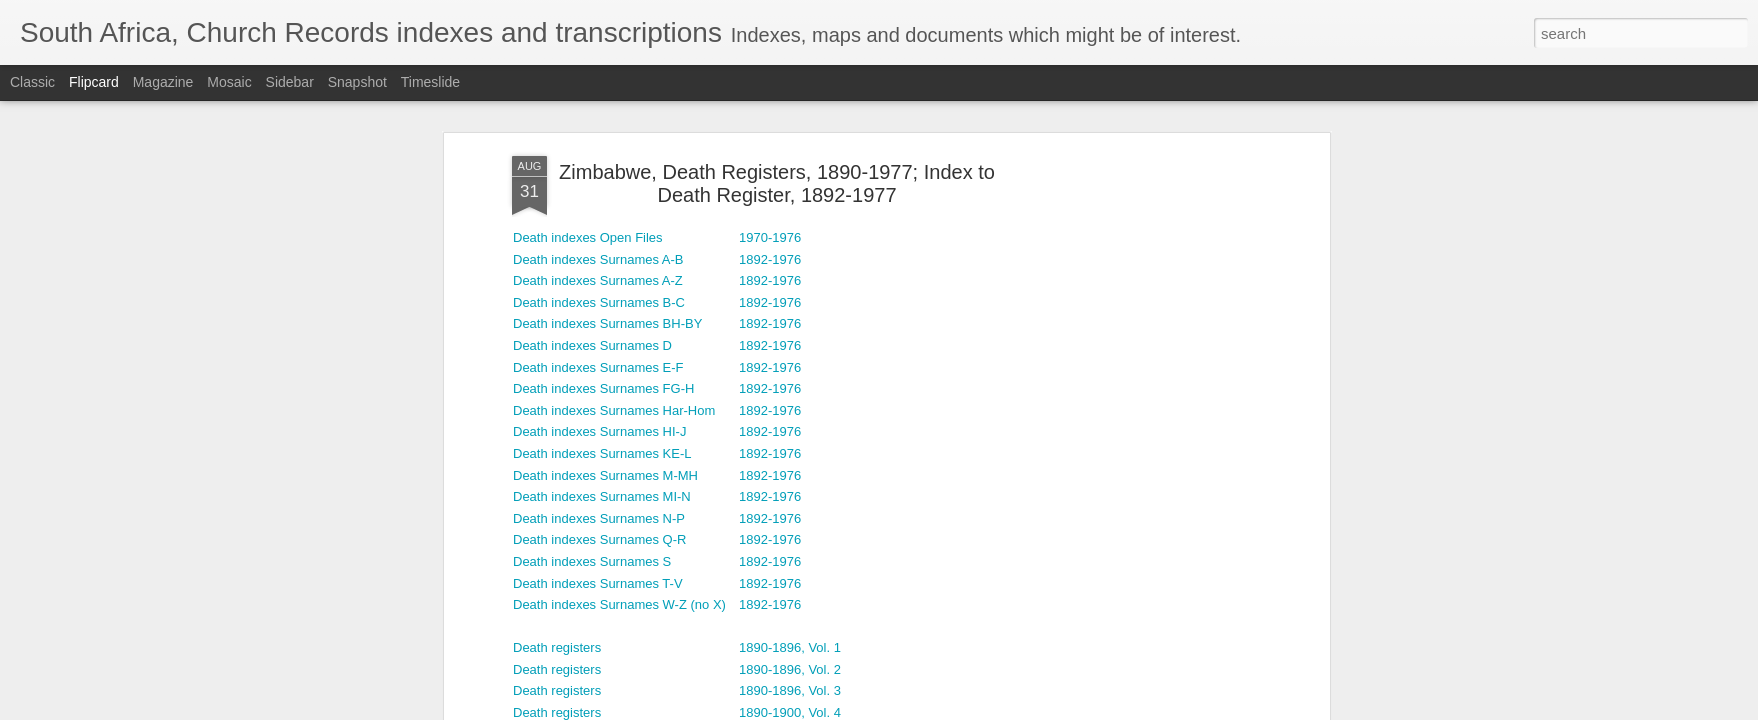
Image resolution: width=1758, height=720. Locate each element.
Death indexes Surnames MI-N (602, 129)
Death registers (557, 280)
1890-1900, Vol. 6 (790, 388)
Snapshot (357, 82)
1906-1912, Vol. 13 (793, 496)
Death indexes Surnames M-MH (605, 107)
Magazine (163, 82)
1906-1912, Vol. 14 (793, 517)
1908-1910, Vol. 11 (793, 539)
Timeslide (430, 82)
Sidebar (290, 82)
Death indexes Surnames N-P (599, 150)
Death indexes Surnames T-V (598, 215)
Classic (32, 82)
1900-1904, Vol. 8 (790, 431)
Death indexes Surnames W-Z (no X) (619, 237)
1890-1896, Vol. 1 (790, 280)
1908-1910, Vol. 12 (793, 560)
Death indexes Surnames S (592, 193)
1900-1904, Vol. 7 (790, 409)
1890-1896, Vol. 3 (790, 323)
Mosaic (229, 82)
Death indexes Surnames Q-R (599, 172)
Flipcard (94, 82)
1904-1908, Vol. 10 (793, 474)
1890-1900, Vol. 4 (790, 344)
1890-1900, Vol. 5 (790, 366)
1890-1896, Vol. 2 (790, 301)
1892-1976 (770, 107)
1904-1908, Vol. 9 (790, 452)
